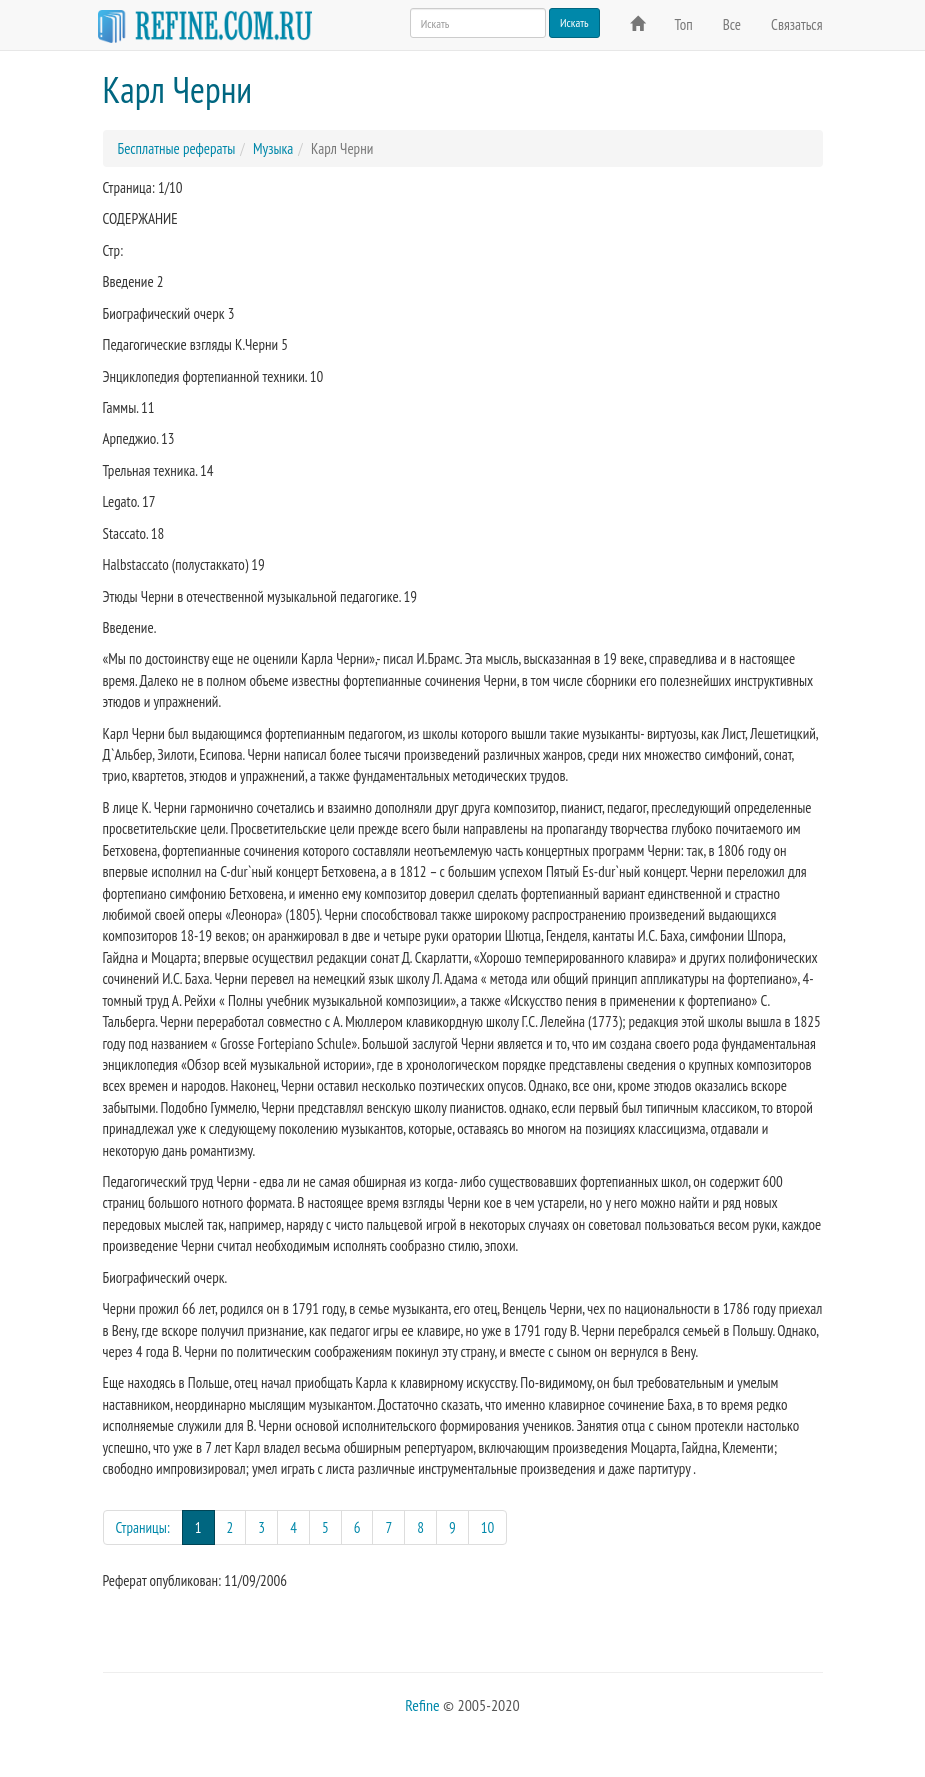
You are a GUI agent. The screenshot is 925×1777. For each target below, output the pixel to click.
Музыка (273, 148)
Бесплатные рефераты (177, 148)
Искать (574, 22)
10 (488, 1527)
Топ (684, 24)
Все (732, 24)
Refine (422, 1705)
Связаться (796, 24)
